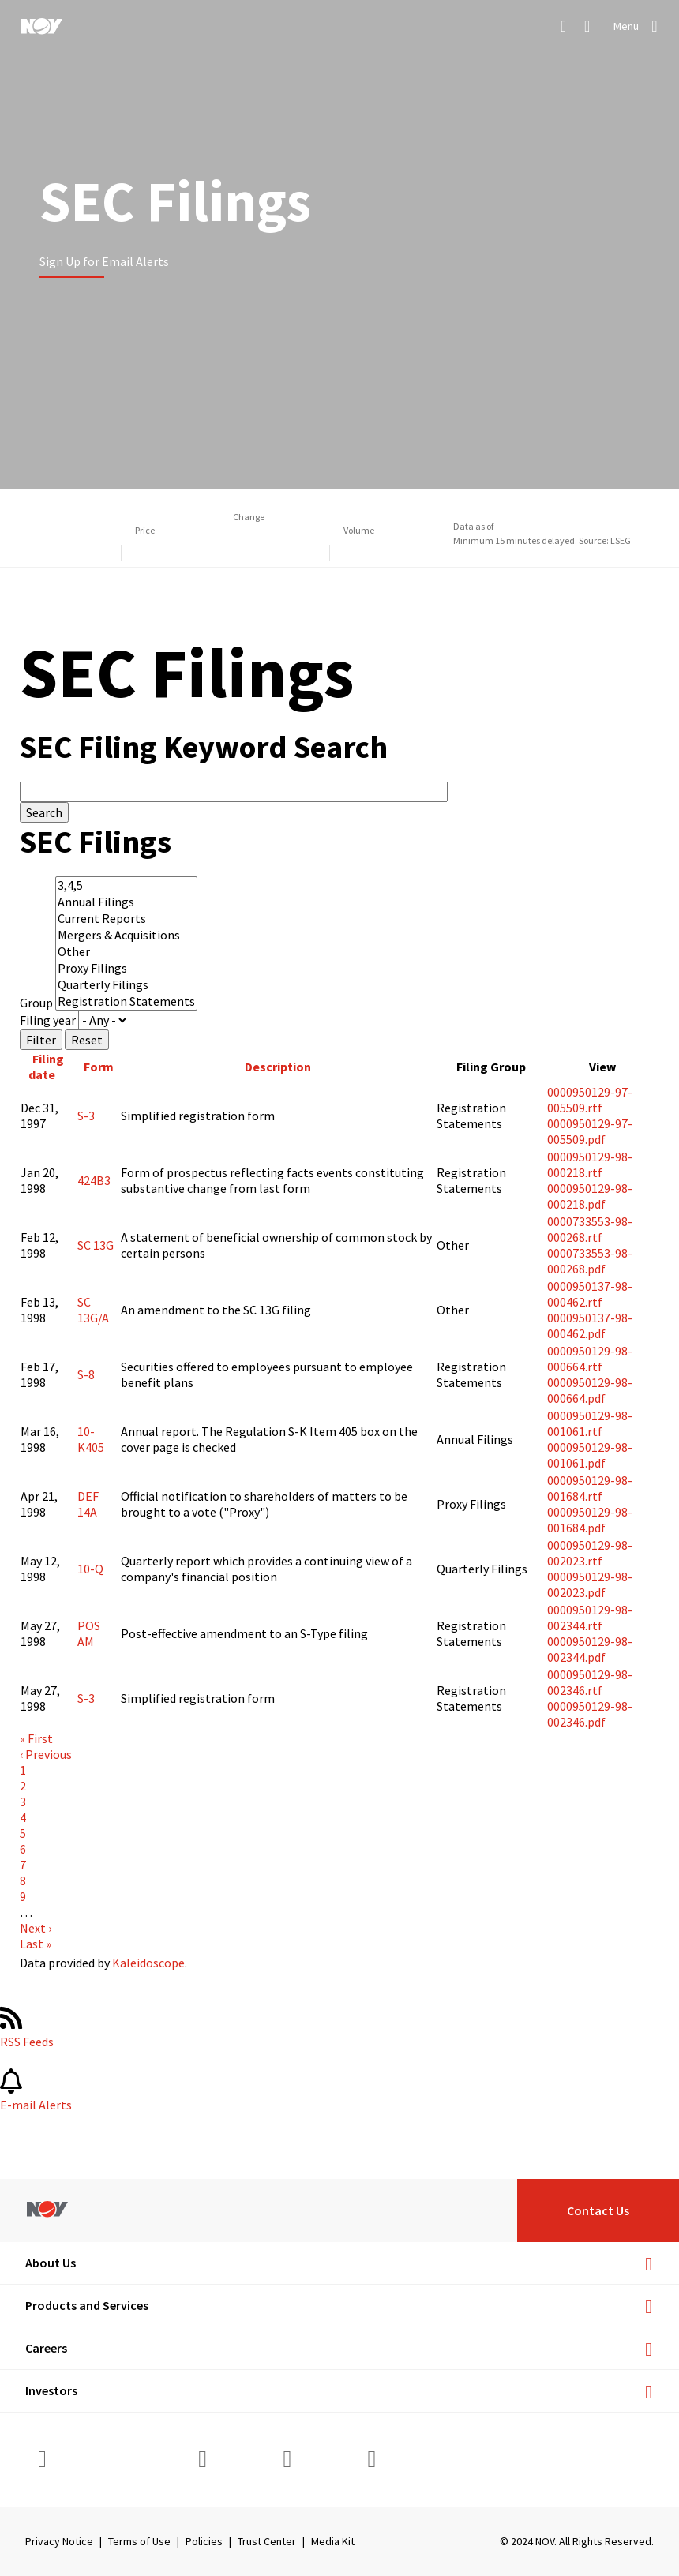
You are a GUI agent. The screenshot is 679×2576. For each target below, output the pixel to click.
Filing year (48, 1020)
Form (99, 1066)
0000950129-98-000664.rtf (589, 1358)
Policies (204, 2541)
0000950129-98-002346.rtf (589, 1682)
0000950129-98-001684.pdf (589, 1519)
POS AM (88, 1633)
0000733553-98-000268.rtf (589, 1229)
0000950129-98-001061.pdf (589, 1455)
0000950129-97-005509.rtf (589, 1100)
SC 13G (95, 1245)
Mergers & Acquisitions (126, 935)
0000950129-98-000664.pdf (589, 1390)
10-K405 (90, 1439)
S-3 (86, 1115)
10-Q (90, 1569)
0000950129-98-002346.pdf (589, 1714)
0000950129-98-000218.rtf (589, 1164)
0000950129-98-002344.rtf (589, 1617)
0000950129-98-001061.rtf (589, 1423)
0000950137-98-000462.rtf (589, 1294)
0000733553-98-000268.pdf (589, 1261)
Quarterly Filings (126, 985)
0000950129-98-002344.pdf (589, 1649)
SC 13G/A (93, 1309)
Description (278, 1066)
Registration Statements (126, 1001)
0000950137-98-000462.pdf (589, 1325)
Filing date (48, 1066)
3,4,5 (126, 885)
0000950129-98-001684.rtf (589, 1488)
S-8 (86, 1374)
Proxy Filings (126, 968)
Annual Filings (126, 902)
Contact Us (598, 2210)
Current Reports (126, 918)
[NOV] (42, 26)
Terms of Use (139, 2541)
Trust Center (267, 2541)
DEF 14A (88, 1504)
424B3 (94, 1180)
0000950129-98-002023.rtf (589, 1553)
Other (126, 951)
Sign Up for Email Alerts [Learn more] (104, 261)
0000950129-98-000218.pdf (589, 1196)
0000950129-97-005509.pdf (589, 1131)
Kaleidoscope (148, 1962)
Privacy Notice (59, 2541)
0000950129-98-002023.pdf (589, 1584)
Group (36, 1003)
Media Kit (333, 2541)
